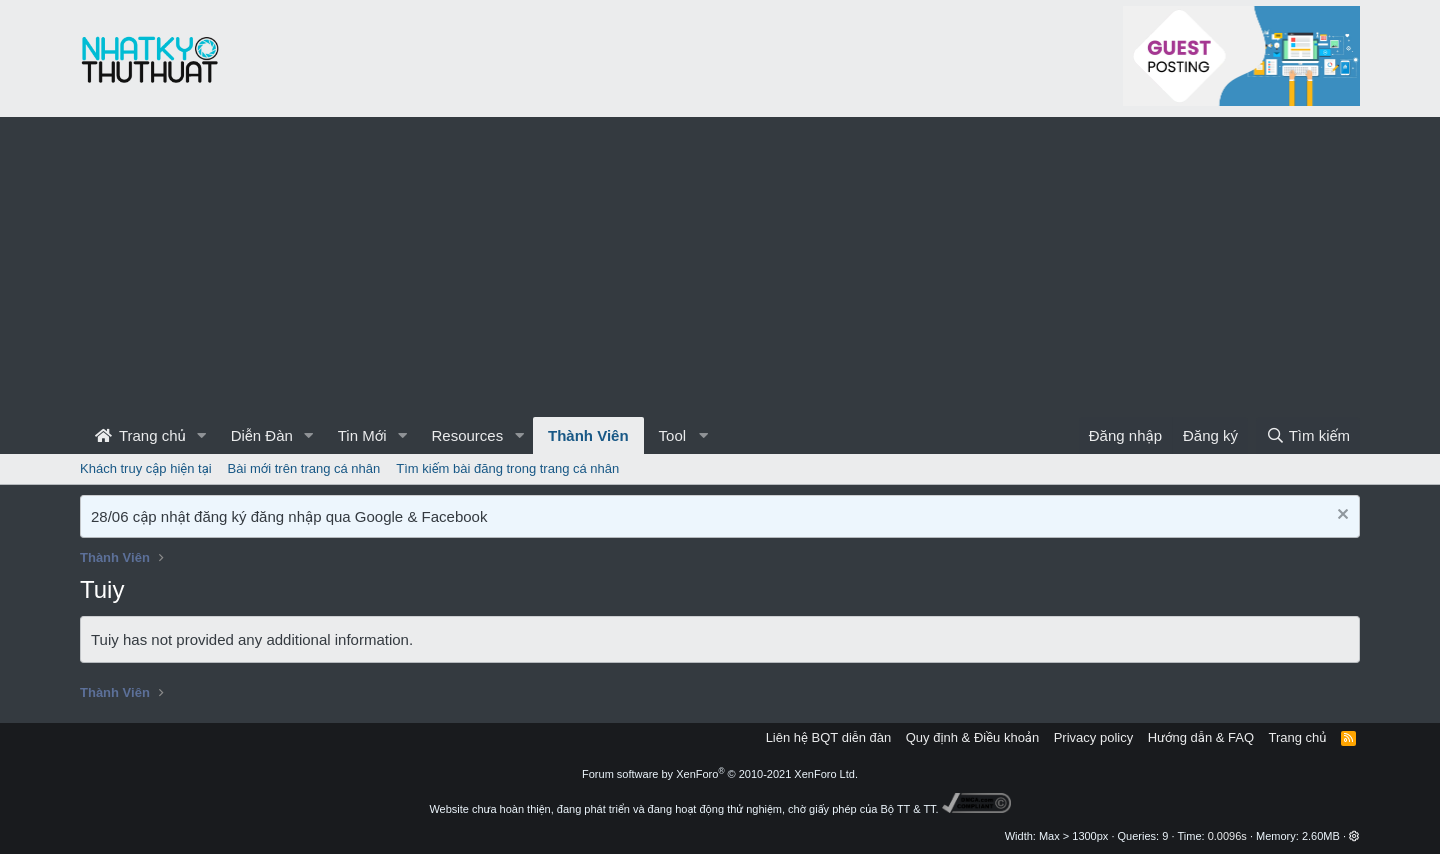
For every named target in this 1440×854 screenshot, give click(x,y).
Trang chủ (140, 435)
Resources (467, 435)
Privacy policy (1093, 737)
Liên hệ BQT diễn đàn (829, 737)
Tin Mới (362, 435)
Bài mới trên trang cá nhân (304, 468)
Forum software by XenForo (720, 774)
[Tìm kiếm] (1308, 435)
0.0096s (1227, 836)
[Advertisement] (720, 267)
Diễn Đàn (262, 435)
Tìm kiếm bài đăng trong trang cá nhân (507, 468)
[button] (202, 435)
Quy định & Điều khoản (972, 737)
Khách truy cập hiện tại (146, 468)
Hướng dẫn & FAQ (1201, 737)
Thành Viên (588, 435)
